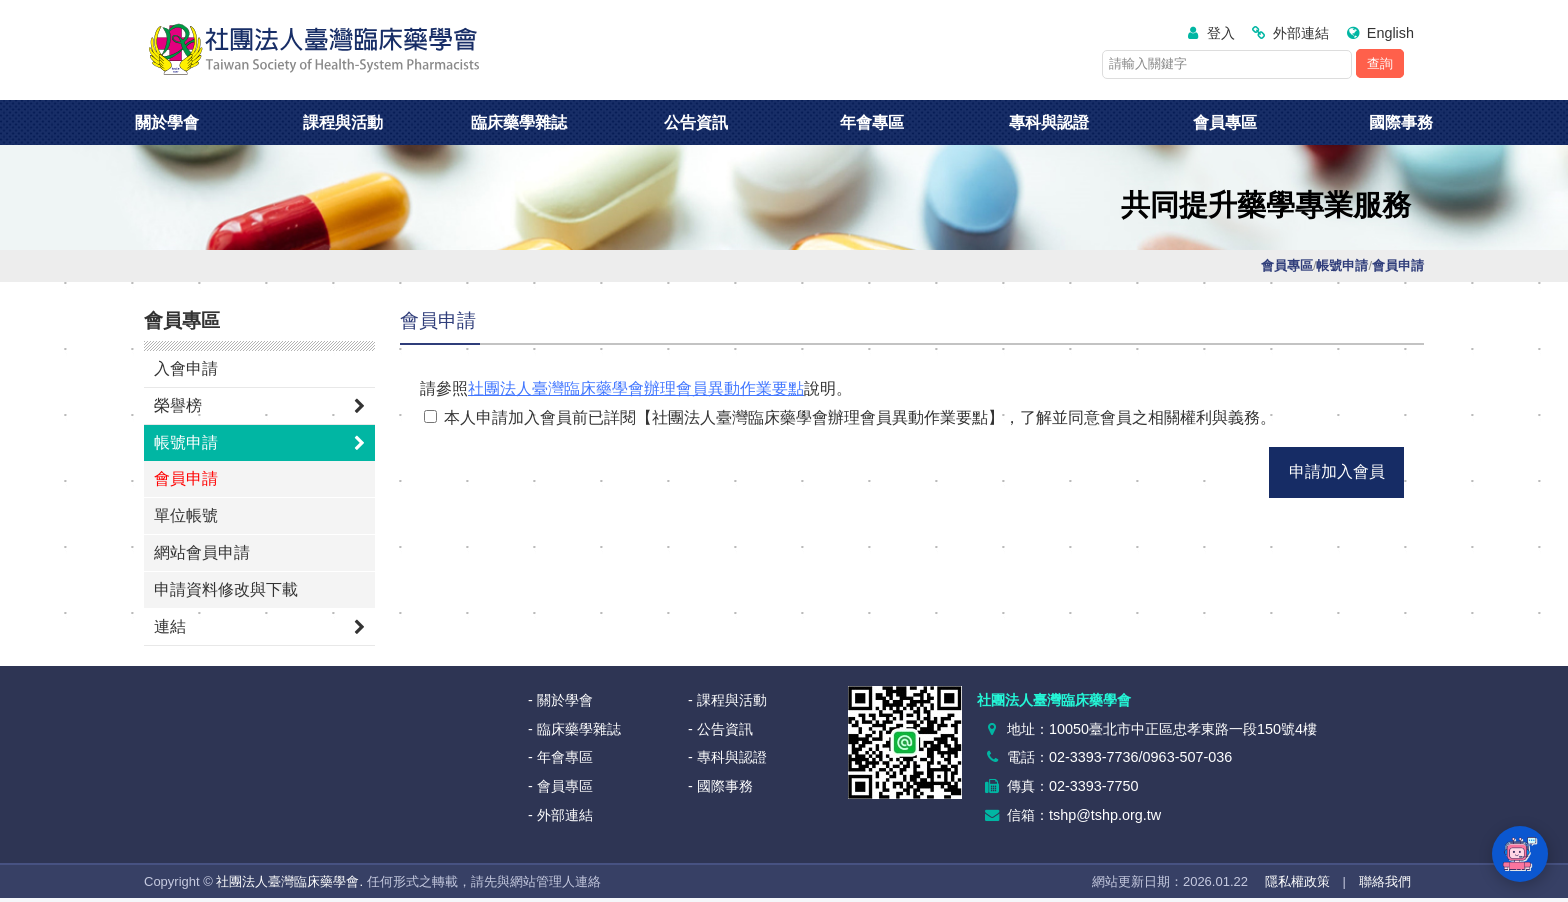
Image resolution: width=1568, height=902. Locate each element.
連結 (170, 626)
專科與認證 (1049, 122)
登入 (1221, 33)
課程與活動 (343, 122)
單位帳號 (186, 515)
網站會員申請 (202, 552)
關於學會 (167, 122)
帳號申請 (186, 442)
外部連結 (1301, 33)
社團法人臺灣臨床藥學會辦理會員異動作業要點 (636, 388)
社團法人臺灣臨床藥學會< (314, 50)
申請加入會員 (1337, 471)
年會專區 (872, 122)
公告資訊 (696, 122)
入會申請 (186, 368)
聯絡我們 (1385, 881)
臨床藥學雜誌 (519, 122)
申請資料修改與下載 (226, 589)
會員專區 (1225, 122)
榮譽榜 (178, 405)
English (1390, 33)
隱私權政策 (1297, 881)
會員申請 (186, 478)
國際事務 (1401, 122)
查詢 (1380, 63)
